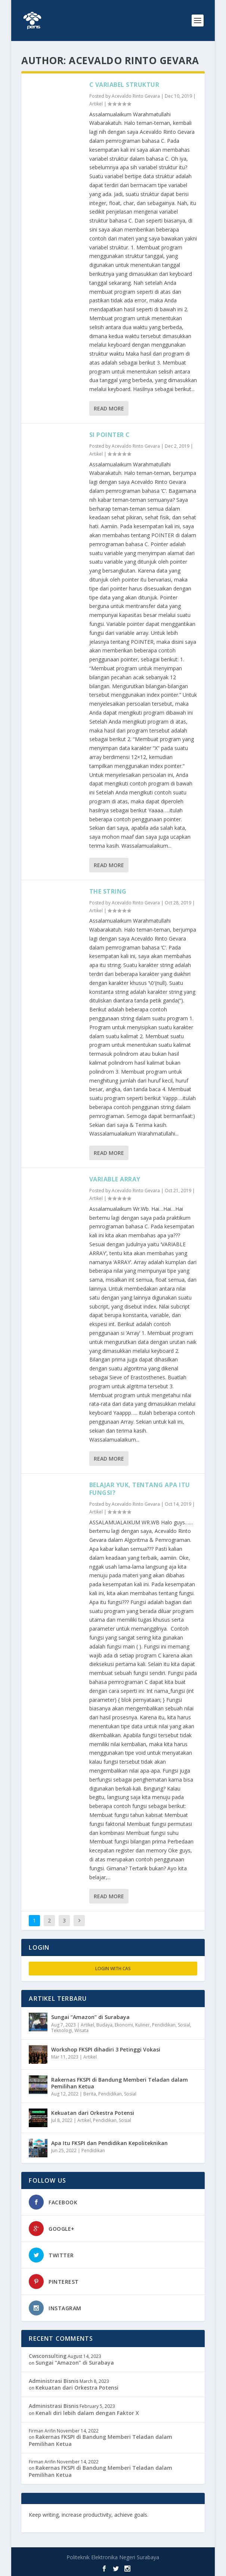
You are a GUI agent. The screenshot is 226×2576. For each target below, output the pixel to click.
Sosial (184, 2025)
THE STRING (108, 891)
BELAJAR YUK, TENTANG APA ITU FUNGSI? (139, 1489)
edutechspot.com (173, 2514)
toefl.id (68, 2521)
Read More (109, 408)
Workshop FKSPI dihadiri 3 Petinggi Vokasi (105, 2049)
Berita (89, 2094)
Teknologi (61, 2030)
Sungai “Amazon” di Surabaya (90, 2017)
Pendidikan (164, 2025)
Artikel (96, 104)
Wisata (81, 2030)
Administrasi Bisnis (53, 2380)
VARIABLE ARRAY (114, 1179)
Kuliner (142, 2025)
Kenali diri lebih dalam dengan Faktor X (87, 2412)
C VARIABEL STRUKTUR (124, 85)
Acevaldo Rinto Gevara (136, 96)
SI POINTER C (109, 435)
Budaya (104, 2025)
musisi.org (93, 2521)
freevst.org (43, 2521)
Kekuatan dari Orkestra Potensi (92, 2112)
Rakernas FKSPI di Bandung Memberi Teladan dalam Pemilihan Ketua (119, 2083)
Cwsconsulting (47, 2355)
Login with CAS (113, 1968)
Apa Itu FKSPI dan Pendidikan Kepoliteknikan (109, 2143)
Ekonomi (124, 2025)
